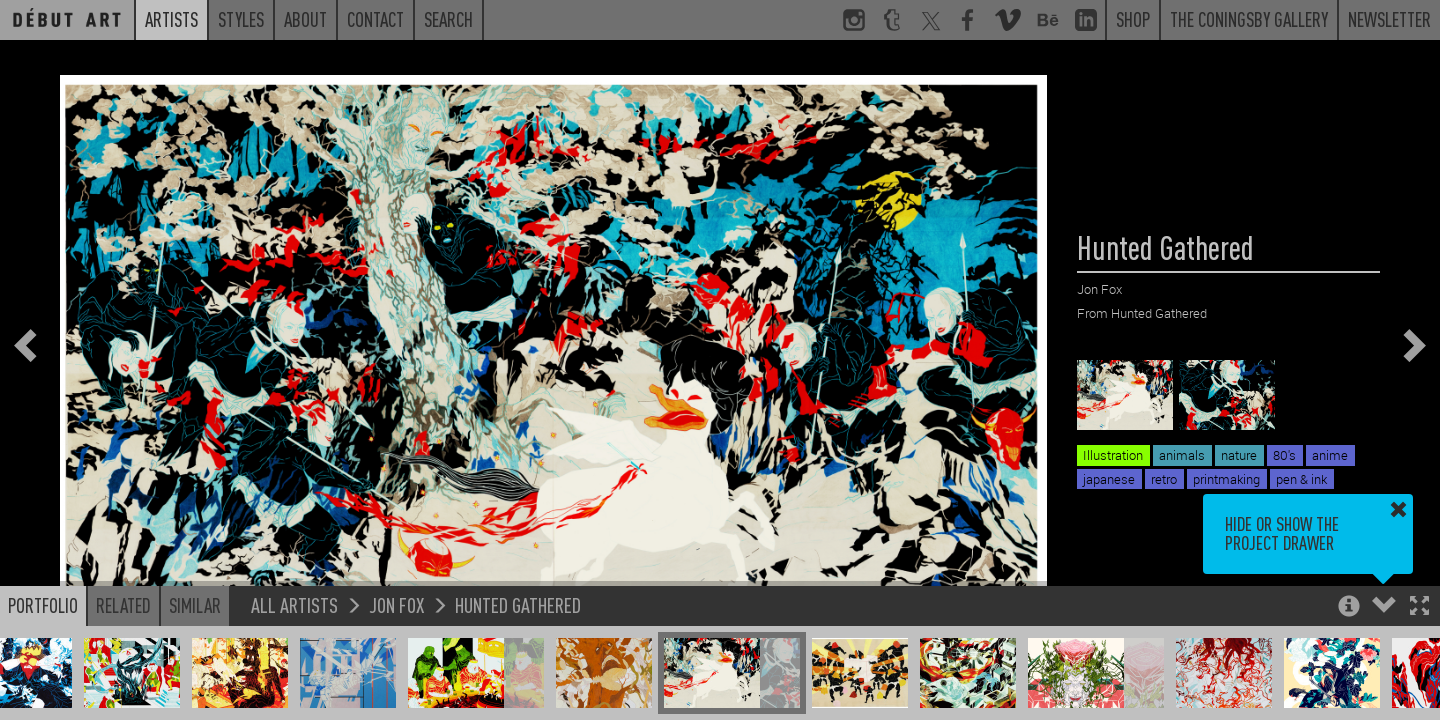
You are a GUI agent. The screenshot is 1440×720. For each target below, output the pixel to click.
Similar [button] (195, 605)
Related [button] (123, 605)
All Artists (294, 604)
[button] (1419, 607)
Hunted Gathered (518, 604)
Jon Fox (396, 604)
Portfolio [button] (43, 605)
